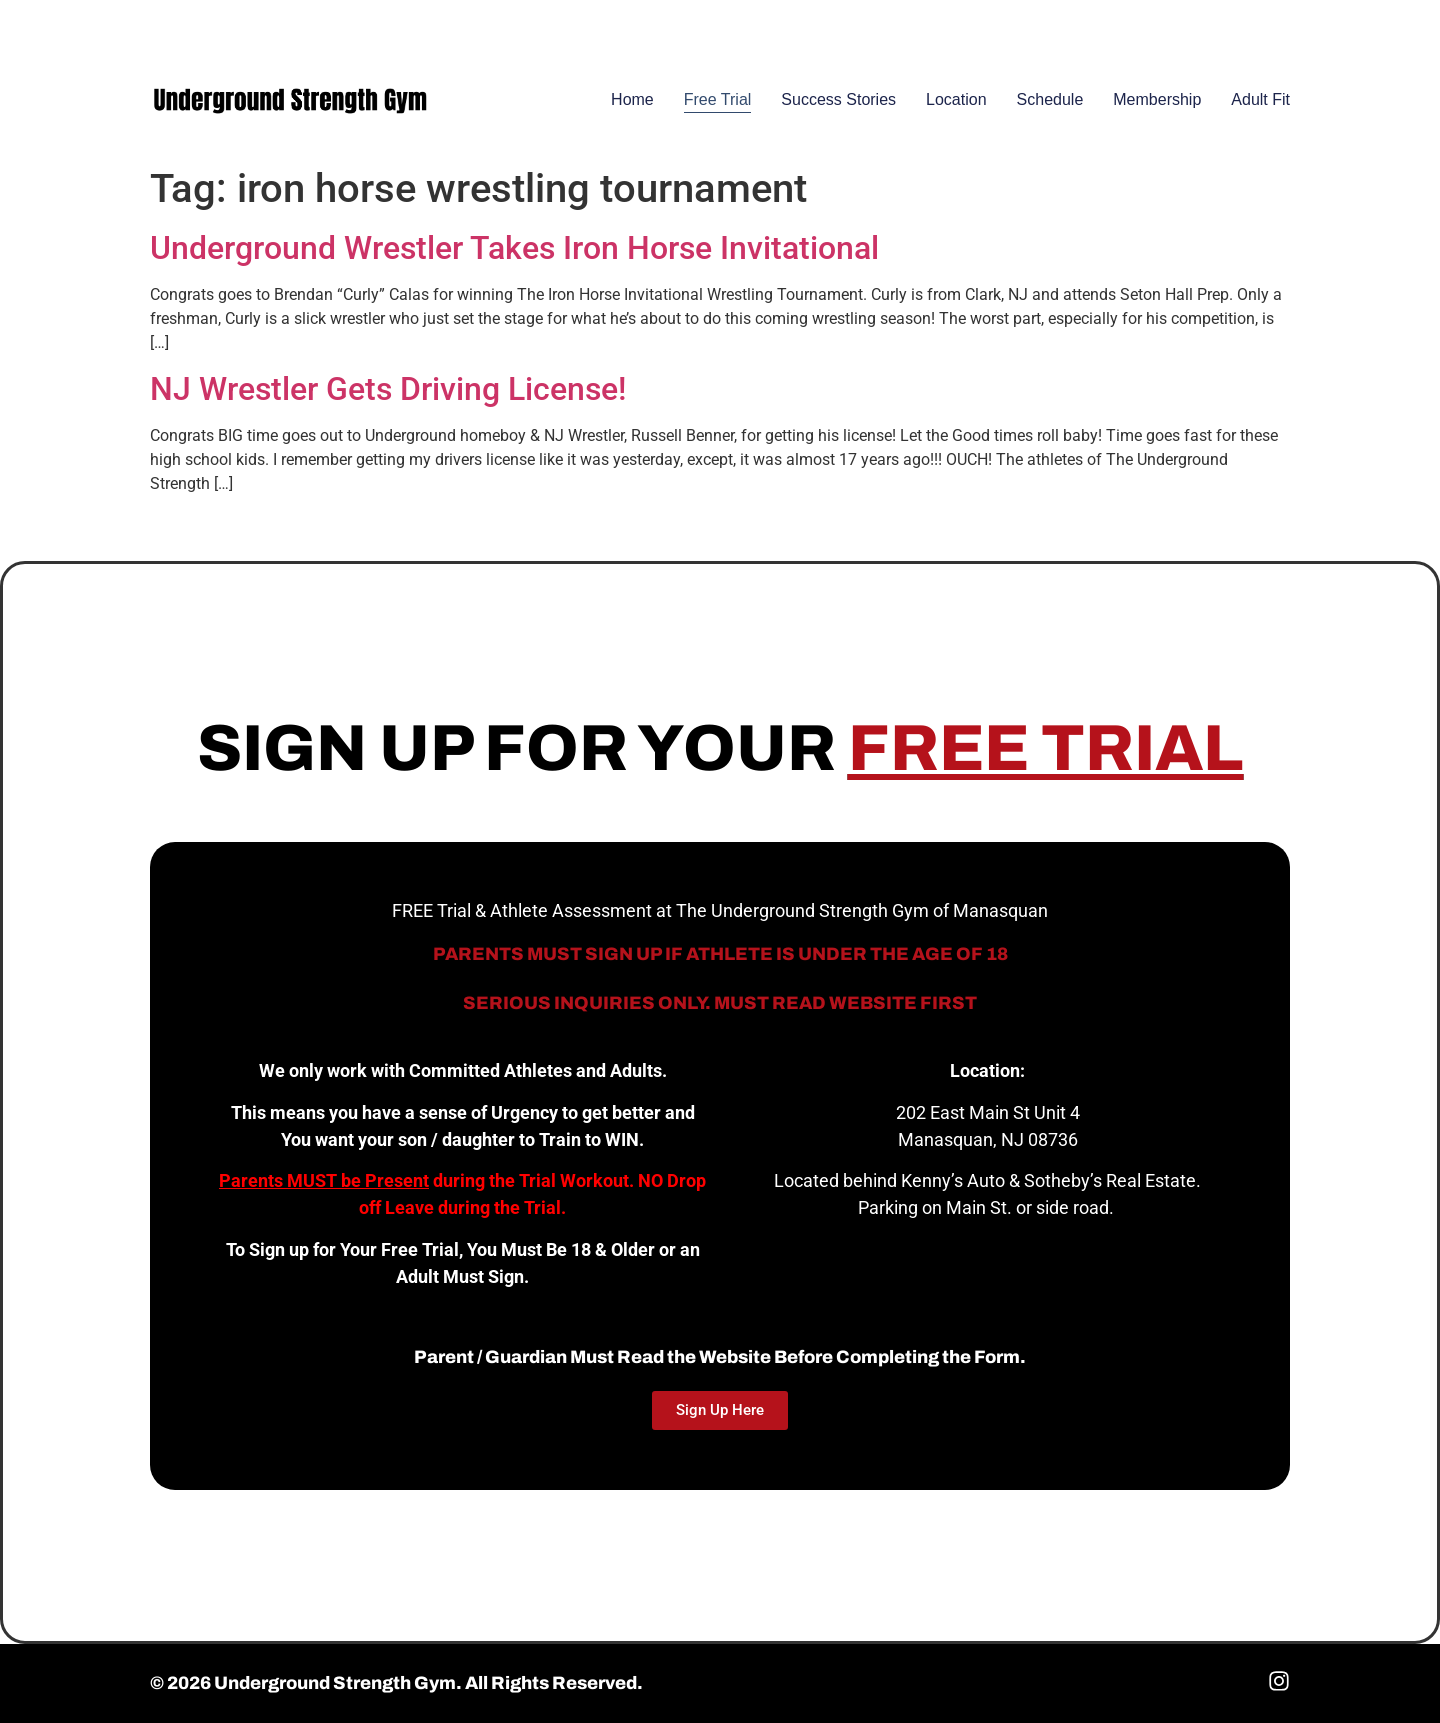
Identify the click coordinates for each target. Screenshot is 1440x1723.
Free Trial (718, 99)
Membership (1157, 99)
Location (956, 99)
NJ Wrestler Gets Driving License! (388, 389)
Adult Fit (1260, 99)
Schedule (1050, 99)
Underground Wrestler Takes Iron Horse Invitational (514, 248)
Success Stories (838, 99)
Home (632, 99)
